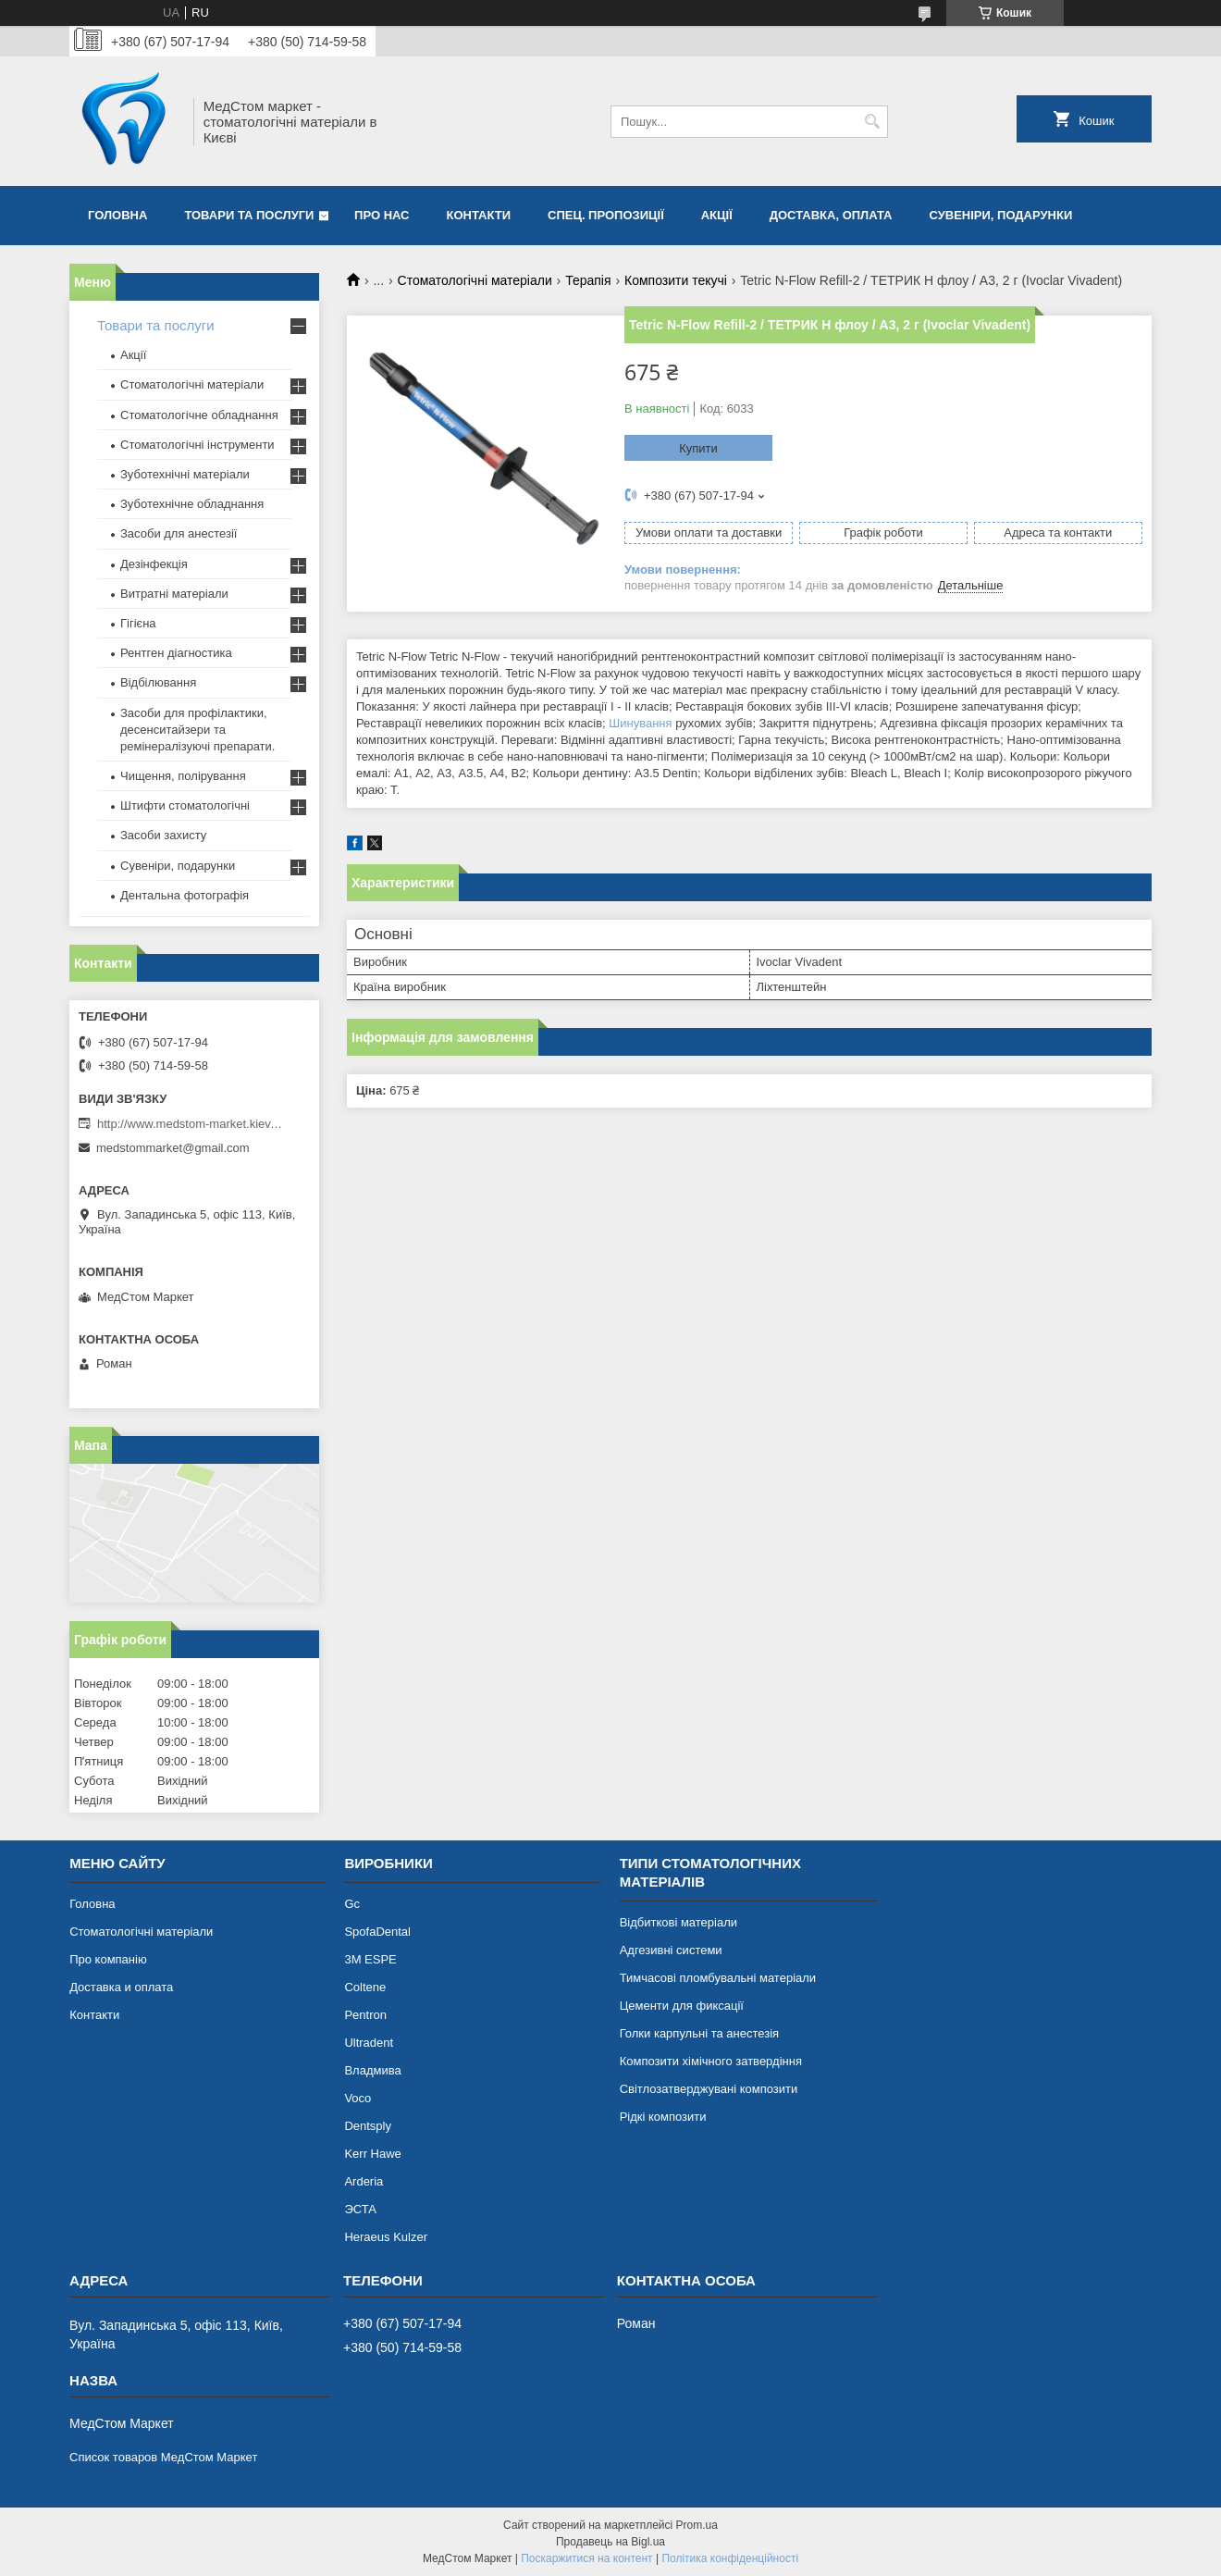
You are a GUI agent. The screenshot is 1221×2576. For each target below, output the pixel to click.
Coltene (365, 1987)
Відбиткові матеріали (678, 1922)
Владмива (372, 2070)
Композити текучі (675, 280)
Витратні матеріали (174, 594)
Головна (117, 215)
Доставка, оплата (831, 215)
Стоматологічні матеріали (475, 280)
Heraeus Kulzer (385, 2237)
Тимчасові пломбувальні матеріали (718, 1978)
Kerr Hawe (372, 2154)
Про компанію (108, 1959)
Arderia (363, 2181)
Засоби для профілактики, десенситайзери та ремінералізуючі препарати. (197, 729)
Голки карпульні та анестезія (699, 2033)
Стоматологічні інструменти (197, 445)
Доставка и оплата (121, 1987)
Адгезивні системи (671, 1950)
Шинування (640, 723)
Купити (698, 448)
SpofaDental (377, 1931)
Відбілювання (158, 682)
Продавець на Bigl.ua (610, 2541)
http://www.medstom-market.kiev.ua (189, 1124)
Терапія (587, 280)
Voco (357, 2098)
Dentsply (367, 2126)
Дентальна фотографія (184, 895)
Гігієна (138, 623)
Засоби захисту (163, 835)
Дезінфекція (154, 564)
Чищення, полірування (183, 776)
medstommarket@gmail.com (173, 1148)
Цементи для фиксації (682, 2005)
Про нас (381, 215)
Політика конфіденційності (729, 2558)
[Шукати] (872, 121)
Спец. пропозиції (606, 215)
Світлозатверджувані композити (709, 2089)
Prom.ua (697, 2525)
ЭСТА (360, 2209)
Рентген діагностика (176, 653)
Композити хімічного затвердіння (711, 2061)
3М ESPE (370, 1959)
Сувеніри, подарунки (1000, 215)
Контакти (479, 215)
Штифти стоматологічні (185, 805)
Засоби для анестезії (178, 533)
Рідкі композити (663, 2117)
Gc (352, 1904)
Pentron (365, 2015)
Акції (717, 215)
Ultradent (368, 2043)
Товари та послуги (249, 215)
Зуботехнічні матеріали (185, 474)
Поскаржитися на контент (586, 2558)
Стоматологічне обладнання (199, 415)
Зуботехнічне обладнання (192, 504)
